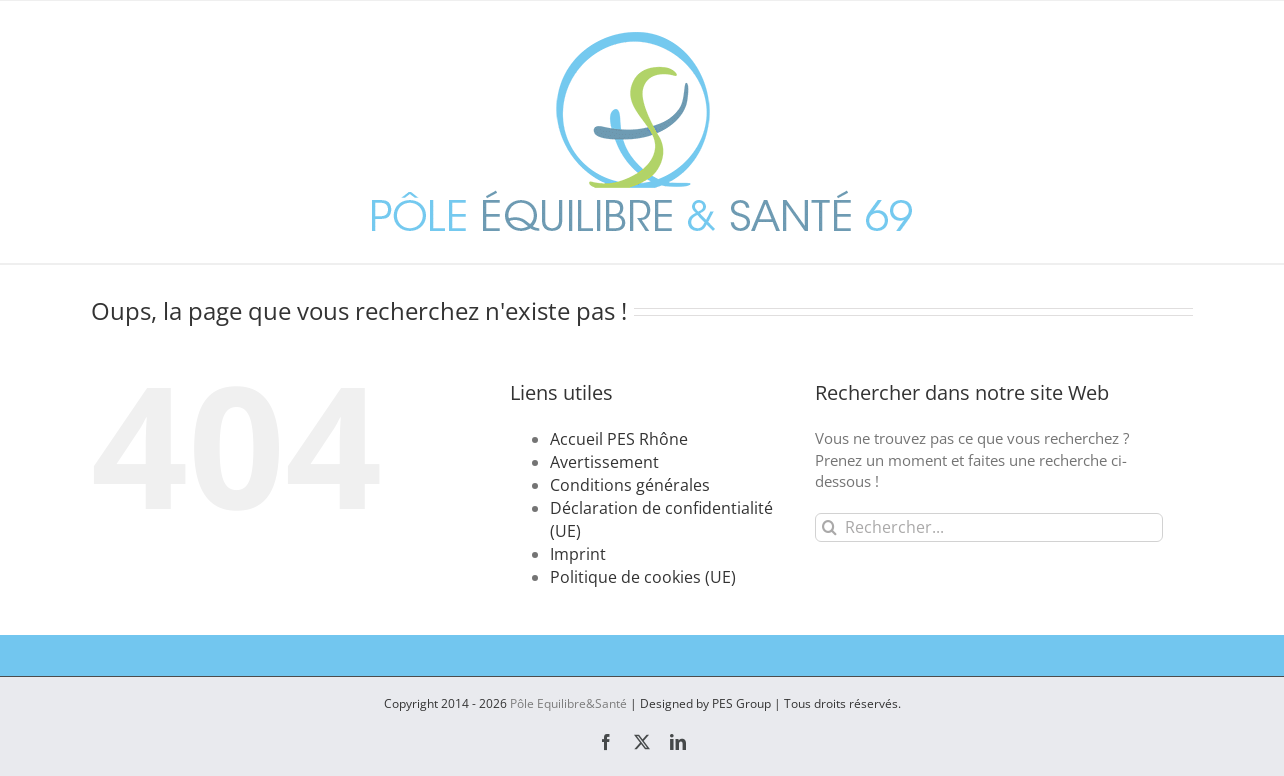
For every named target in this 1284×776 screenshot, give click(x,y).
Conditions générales (630, 485)
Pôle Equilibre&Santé (568, 703)
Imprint (578, 554)
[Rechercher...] (988, 527)
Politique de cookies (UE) (643, 577)
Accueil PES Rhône (619, 439)
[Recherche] (829, 527)
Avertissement (604, 462)
